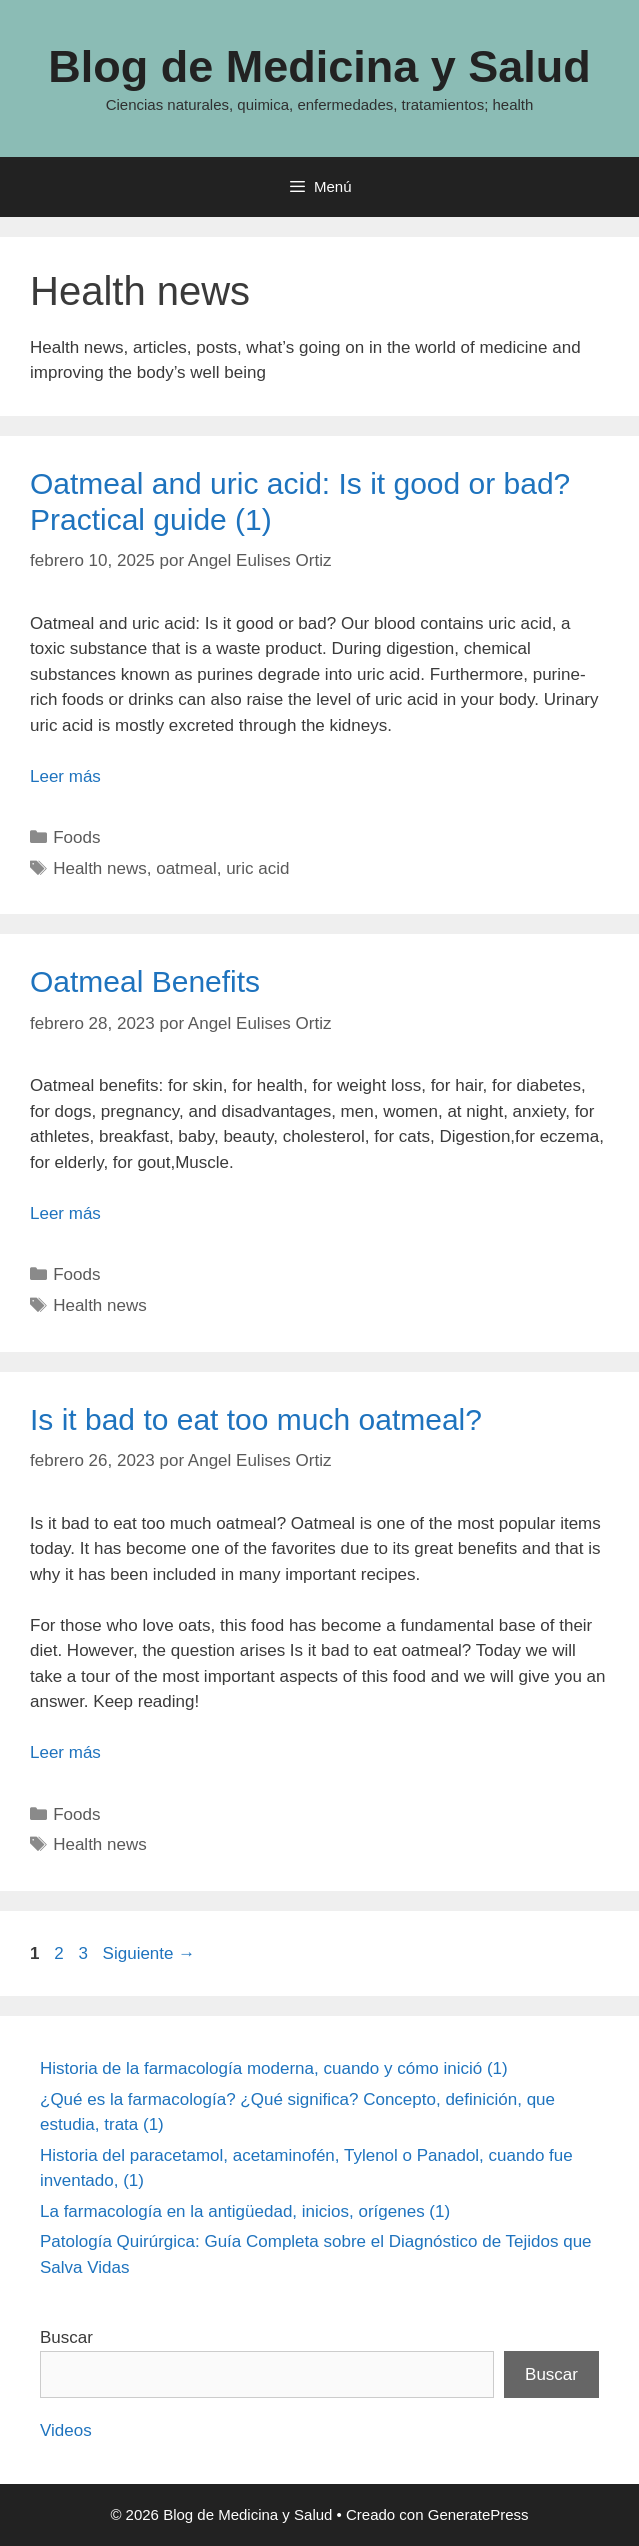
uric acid (257, 868)
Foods (76, 837)
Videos (66, 2430)
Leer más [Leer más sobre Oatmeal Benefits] (65, 1213)
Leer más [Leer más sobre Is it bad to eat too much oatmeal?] (65, 1752)
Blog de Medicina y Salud (319, 66)
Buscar (66, 2337)
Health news (100, 868)
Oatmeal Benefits (145, 981)
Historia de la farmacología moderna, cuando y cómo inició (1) (274, 2068)
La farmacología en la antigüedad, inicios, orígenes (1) (245, 2211)
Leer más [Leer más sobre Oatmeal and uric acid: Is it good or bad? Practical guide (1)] (65, 776)
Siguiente (149, 1953)
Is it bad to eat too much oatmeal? (256, 1419)
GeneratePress (478, 2514)
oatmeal (186, 868)
